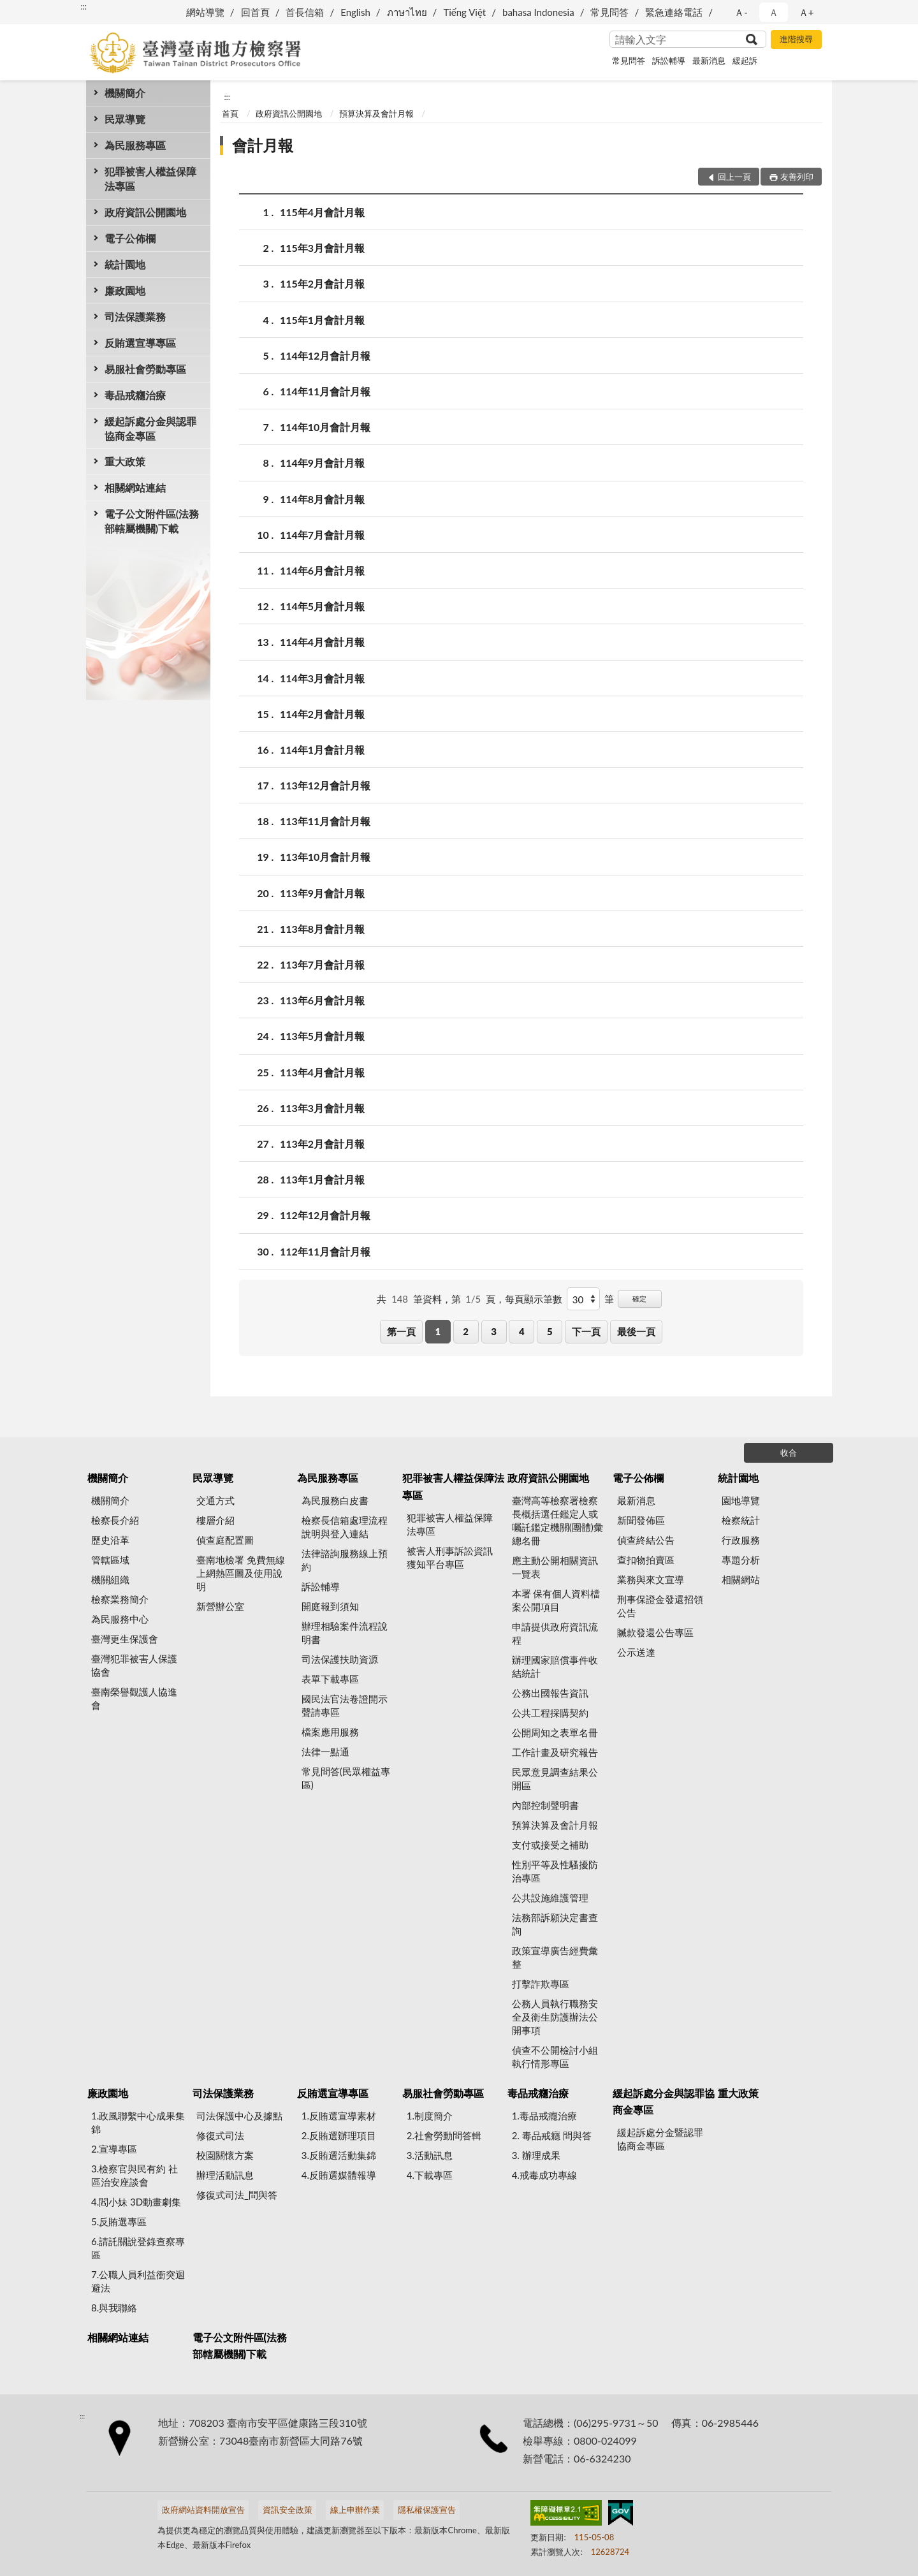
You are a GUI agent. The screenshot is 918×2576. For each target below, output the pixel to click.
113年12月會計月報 (325, 785)
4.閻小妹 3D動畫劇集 (136, 2201)
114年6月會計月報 (322, 570)
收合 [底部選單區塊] (788, 1452)
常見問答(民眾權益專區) (346, 1778)
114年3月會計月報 (322, 678)
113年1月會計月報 (322, 1179)
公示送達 (636, 1652)
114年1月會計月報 (322, 749)
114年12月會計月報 (325, 355)
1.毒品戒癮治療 (544, 2115)
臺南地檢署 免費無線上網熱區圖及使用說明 (240, 1573)
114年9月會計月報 (322, 462)
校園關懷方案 (225, 2155)
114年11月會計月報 (325, 391)
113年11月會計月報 (325, 821)
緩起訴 (744, 60)
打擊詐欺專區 (540, 1983)
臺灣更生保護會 (124, 1638)
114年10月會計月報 (325, 427)
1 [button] (438, 1331)
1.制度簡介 (430, 2115)
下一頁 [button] (586, 1331)
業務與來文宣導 (650, 1579)
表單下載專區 (330, 1679)
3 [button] (494, 1331)
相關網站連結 (135, 487)
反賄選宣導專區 (140, 343)
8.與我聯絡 (114, 2307)
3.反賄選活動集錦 (339, 2155)
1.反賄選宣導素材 (339, 2115)
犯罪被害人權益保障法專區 (150, 178)
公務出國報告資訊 (550, 1693)
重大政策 (125, 461)
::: (83, 6)
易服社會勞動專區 (145, 369)
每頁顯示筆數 (533, 1299)
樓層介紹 (215, 1520)
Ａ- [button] (741, 12)
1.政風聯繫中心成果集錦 (138, 2122)
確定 (639, 1298)
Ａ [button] (773, 12)
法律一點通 (325, 1751)
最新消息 (708, 60)
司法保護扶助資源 (340, 1659)
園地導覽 (741, 1500)
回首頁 (255, 12)
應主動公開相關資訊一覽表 (555, 1567)
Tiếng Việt (464, 12)
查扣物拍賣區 (645, 1559)
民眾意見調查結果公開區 (555, 1778)
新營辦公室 (220, 1606)
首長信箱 (305, 12)
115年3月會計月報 (322, 247)
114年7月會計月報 (322, 534)
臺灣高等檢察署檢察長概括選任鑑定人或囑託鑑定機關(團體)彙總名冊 (557, 1520)
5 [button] (550, 1331)
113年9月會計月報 (322, 893)
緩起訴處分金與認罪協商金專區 (150, 428)
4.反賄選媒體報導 (339, 2175)
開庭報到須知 (330, 1606)
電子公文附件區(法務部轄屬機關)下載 (152, 521)
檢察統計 (741, 1520)
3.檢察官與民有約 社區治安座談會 (134, 2175)
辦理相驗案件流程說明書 (345, 1632)
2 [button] (466, 1331)
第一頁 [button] (401, 1331)
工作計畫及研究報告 (555, 1752)
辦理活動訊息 (225, 2175)
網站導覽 (205, 12)
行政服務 (741, 1540)
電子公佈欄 (130, 238)
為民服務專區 (135, 145)
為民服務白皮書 (335, 1500)
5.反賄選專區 (119, 2221)
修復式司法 (220, 2135)
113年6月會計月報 (322, 1000)
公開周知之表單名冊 (555, 1732)
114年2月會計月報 (322, 713)
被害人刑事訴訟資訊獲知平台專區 (450, 1557)
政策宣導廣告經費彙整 (555, 1957)
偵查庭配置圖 (225, 1540)
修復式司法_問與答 (236, 2194)
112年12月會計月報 (325, 1215)
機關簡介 (125, 93)
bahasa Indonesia (538, 12)
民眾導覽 (125, 119)
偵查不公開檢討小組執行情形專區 (555, 2056)
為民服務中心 (120, 1619)
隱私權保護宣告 (427, 2510)
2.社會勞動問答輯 (444, 2135)
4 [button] (522, 1331)
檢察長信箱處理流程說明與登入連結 (345, 1526)
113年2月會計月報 (322, 1143)
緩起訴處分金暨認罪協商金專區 (660, 2138)
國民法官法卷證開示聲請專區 (345, 1705)
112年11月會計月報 (325, 1251)
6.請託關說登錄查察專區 (138, 2248)
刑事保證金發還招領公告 (660, 1605)
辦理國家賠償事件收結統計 (555, 1666)
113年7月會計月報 (322, 964)
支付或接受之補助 (550, 1844)
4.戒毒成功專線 (544, 2175)
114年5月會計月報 (322, 606)
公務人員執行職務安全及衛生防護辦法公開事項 (555, 2017)
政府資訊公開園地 (145, 212)
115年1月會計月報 (322, 319)
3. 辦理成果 (536, 2155)
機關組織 (110, 1579)
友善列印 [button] (796, 177)
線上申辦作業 (355, 2510)
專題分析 (741, 1559)
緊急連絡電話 (674, 12)
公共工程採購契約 (550, 1712)
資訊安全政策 (287, 2510)
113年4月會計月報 (322, 1072)
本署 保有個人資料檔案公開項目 (556, 1600)
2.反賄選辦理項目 (339, 2135)
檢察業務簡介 (120, 1599)
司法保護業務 (135, 317)
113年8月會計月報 (322, 928)
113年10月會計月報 (325, 856)
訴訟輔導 (668, 60)
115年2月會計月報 (322, 283)
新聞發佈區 (641, 1520)
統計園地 (125, 264)
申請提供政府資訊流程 (555, 1633)
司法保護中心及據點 (239, 2115)
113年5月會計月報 (322, 1035)
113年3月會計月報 (322, 1108)
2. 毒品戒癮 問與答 (552, 2135)
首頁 (230, 113)
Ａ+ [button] (806, 12)
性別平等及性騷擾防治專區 (555, 1871)
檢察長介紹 (115, 1520)
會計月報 (262, 145)
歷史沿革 (110, 1540)
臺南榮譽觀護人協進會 (134, 1698)
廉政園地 (125, 290)
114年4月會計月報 (322, 641)
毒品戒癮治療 (135, 395)
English (355, 12)
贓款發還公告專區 (655, 1632)
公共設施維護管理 (550, 1897)
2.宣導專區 (114, 2149)
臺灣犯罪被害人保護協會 (134, 1665)
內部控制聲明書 (545, 1805)
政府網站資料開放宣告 (203, 2510)
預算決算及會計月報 (376, 113)
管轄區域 (110, 1559)
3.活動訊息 (430, 2155)
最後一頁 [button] (636, 1331)
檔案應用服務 (330, 1732)
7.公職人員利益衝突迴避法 (138, 2281)
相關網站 (741, 1579)
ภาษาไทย (407, 12)
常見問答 (609, 12)
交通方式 (215, 1500)
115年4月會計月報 (322, 212)
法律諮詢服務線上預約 (345, 1560)
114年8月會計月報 (322, 499)
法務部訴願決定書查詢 (555, 1924)
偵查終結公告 (645, 1540)
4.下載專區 (430, 2175)
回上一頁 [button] (734, 177)
